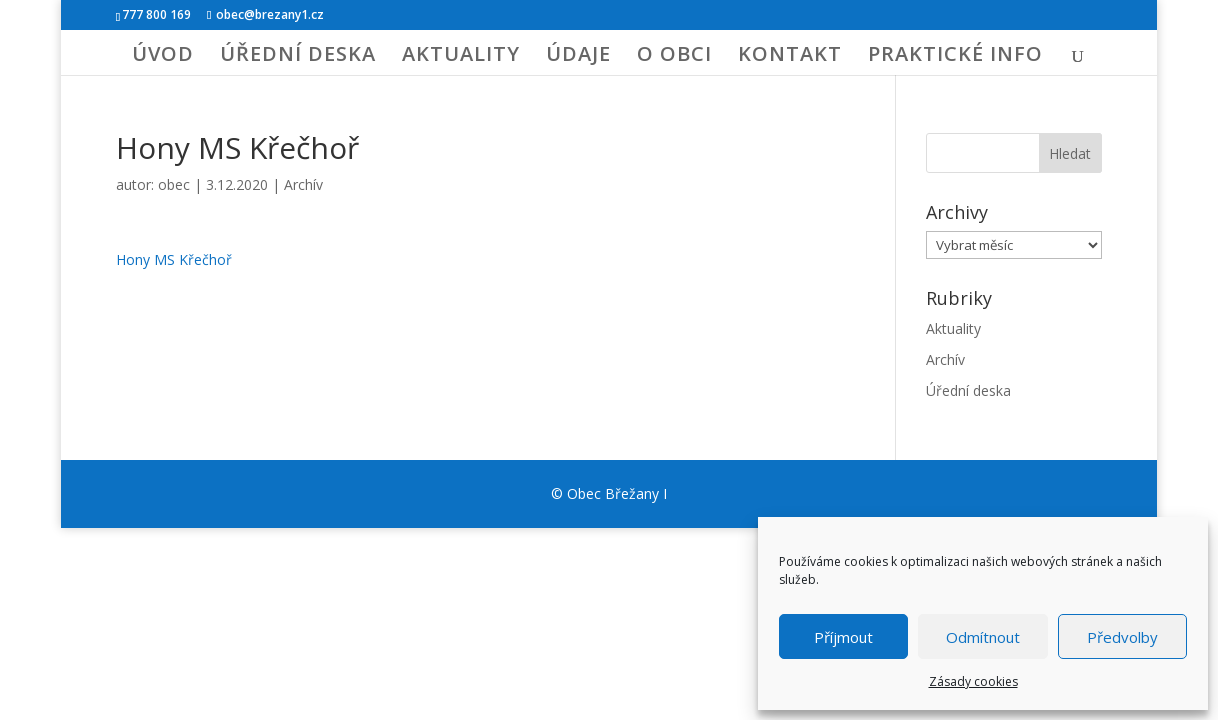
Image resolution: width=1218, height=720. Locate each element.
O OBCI (674, 57)
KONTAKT (790, 57)
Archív (303, 184)
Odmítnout (983, 637)
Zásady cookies (973, 681)
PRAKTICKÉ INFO (955, 57)
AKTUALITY (461, 57)
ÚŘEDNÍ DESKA (298, 57)
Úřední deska (968, 390)
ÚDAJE (578, 57)
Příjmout (843, 637)
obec (174, 184)
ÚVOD (163, 57)
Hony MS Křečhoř (174, 259)
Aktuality (953, 328)
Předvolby (1122, 637)
